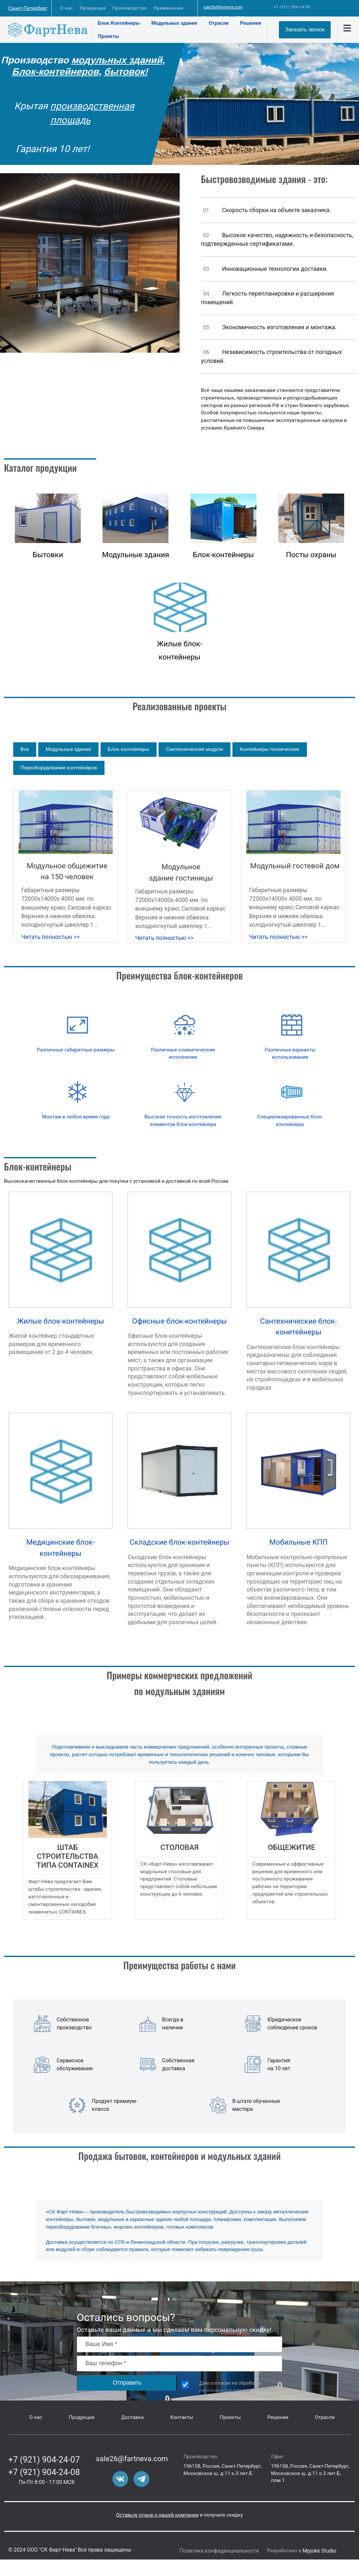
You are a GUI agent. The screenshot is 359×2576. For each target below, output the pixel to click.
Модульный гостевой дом (295, 865)
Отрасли (218, 23)
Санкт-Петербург (27, 8)
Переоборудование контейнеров (58, 768)
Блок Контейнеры (119, 23)
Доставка (132, 2417)
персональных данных (224, 2390)
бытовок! (127, 71)
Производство (129, 8)
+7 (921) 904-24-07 (44, 2459)
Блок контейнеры (128, 749)
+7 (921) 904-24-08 (292, 7)
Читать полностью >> (50, 937)
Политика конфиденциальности (219, 2551)
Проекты (108, 36)
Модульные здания (174, 23)
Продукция (93, 8)
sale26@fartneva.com (223, 7)
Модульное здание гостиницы (181, 872)
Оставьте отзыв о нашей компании (157, 2515)
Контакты (182, 2417)
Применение (169, 8)
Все (24, 749)
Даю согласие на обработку (230, 2386)
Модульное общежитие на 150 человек (67, 871)
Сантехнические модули (194, 749)
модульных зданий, (119, 60)
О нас (66, 8)
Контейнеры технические (269, 749)
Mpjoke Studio (319, 2551)
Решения (250, 23)
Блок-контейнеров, (58, 71)
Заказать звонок (305, 29)
